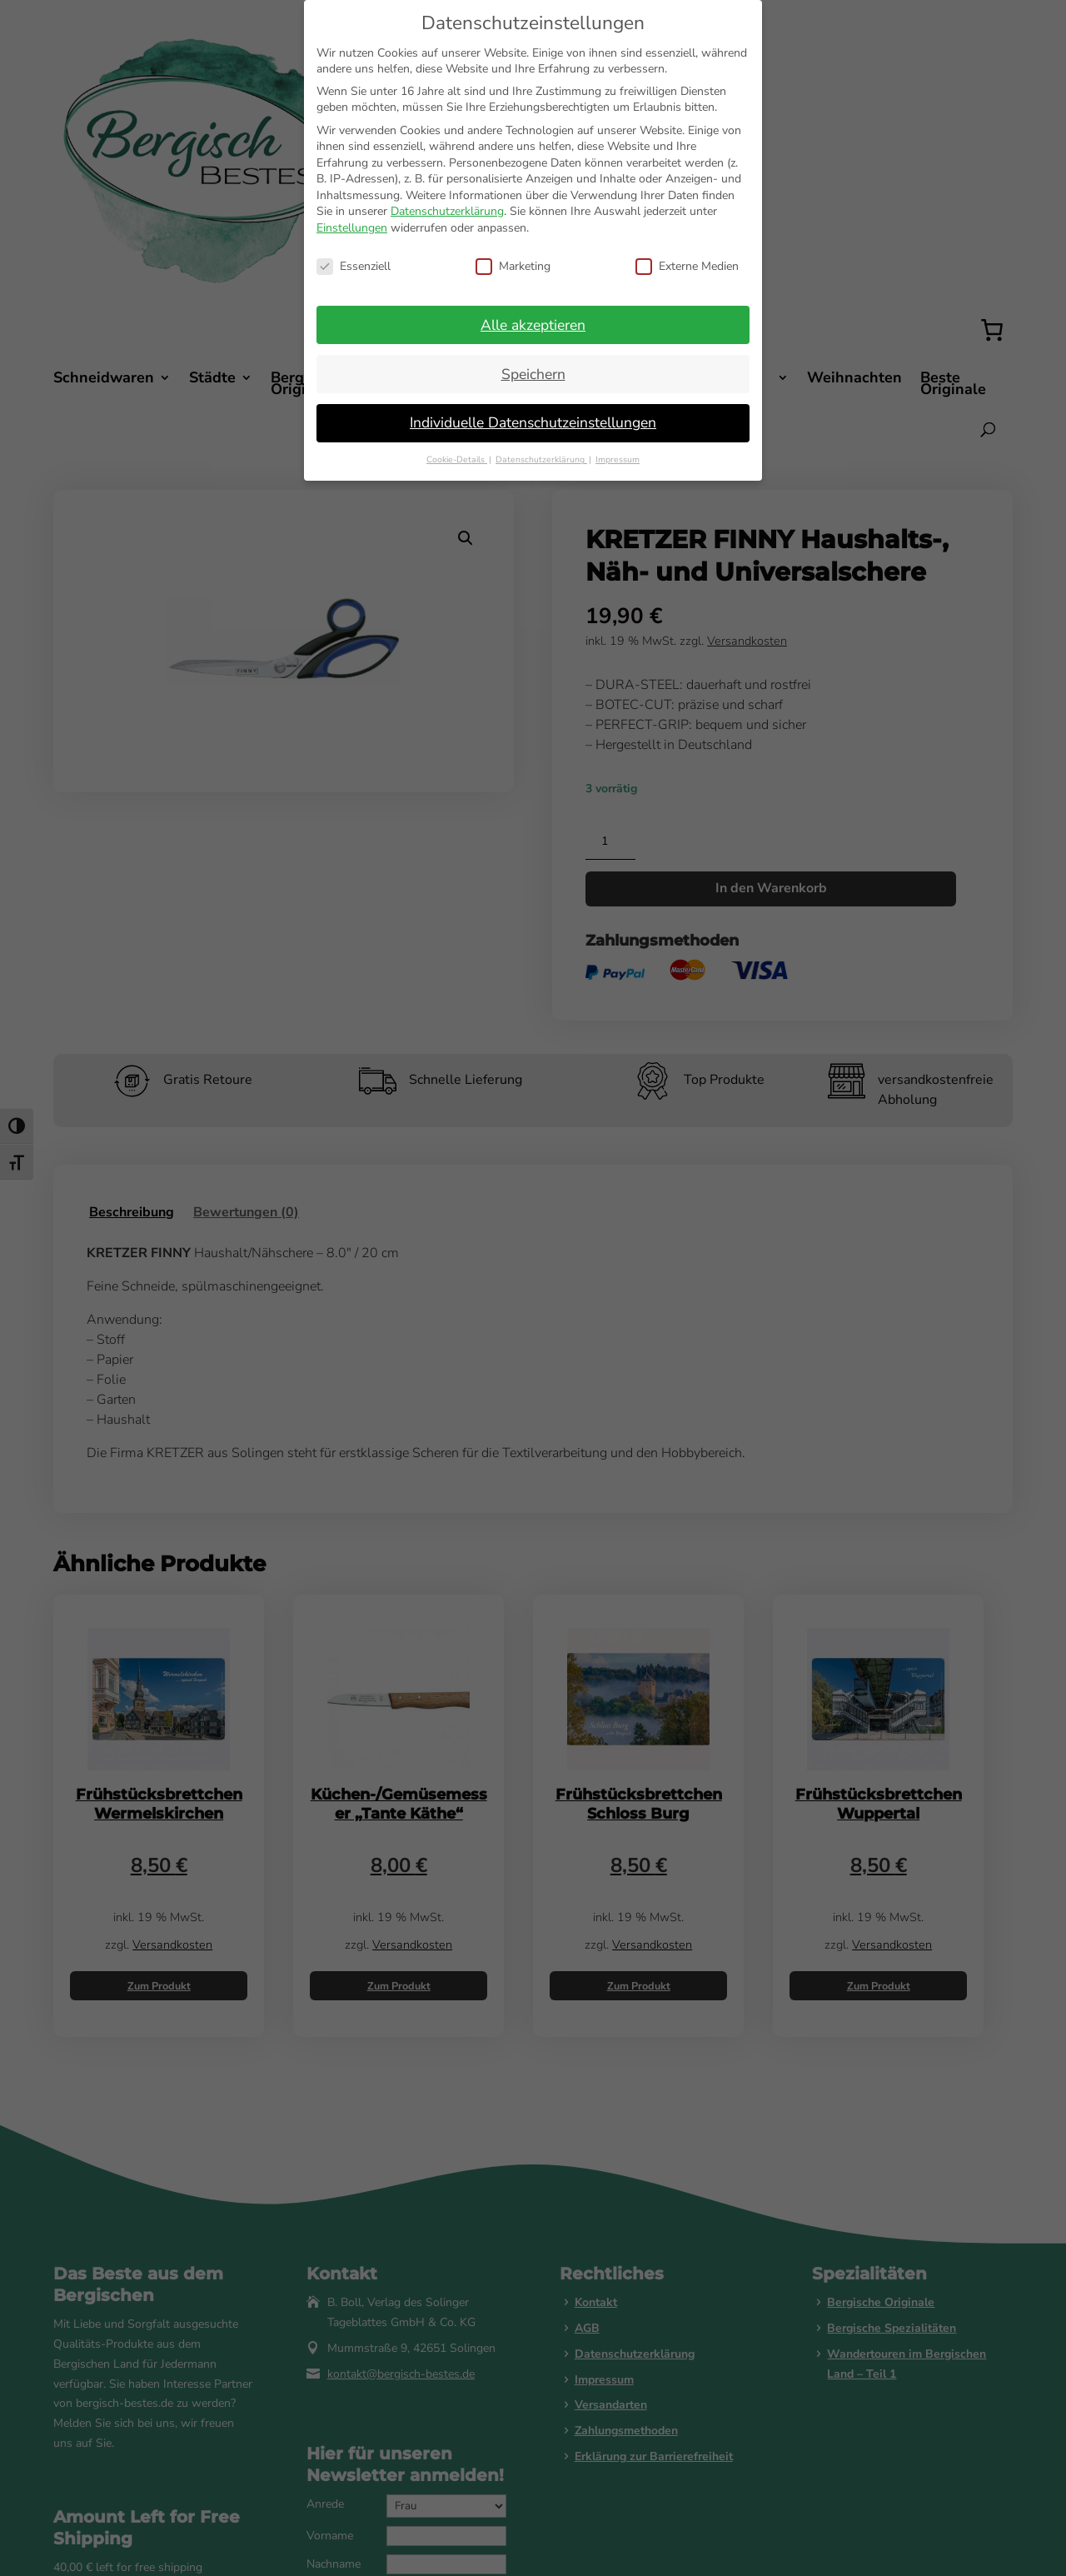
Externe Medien (687, 266)
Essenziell (353, 266)
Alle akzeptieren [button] (533, 325)
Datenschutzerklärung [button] (541, 459)
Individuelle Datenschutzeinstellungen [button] (533, 422)
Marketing (513, 266)
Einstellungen (351, 228)
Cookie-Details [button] (456, 459)
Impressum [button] (617, 459)
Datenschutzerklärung (447, 211)
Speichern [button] (533, 374)
